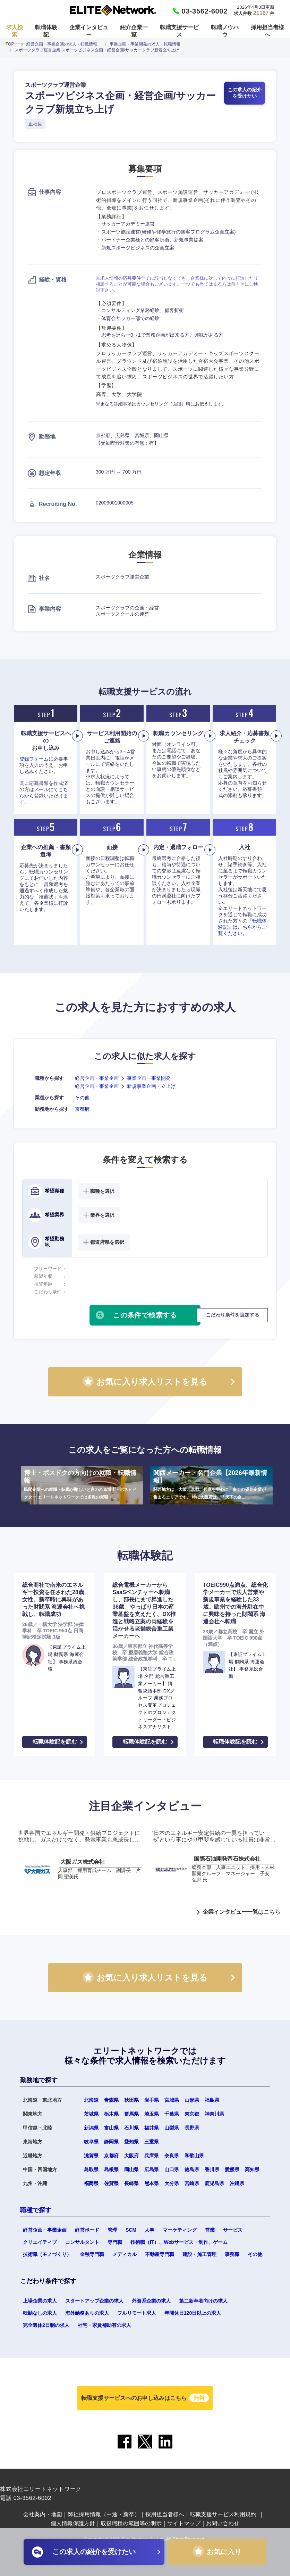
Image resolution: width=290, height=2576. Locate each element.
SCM (131, 2230)
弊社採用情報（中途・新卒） (104, 2514)
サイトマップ (184, 2523)
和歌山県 (194, 2155)
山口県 (171, 2169)
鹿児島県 (214, 2183)
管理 (112, 2230)
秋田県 (131, 2100)
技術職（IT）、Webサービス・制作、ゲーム (179, 2242)
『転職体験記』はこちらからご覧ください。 (242, 927)
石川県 (131, 2128)
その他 (82, 1097)
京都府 (82, 1109)
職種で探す (35, 2210)
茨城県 (91, 2114)
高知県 (252, 2169)
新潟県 (91, 2128)
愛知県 (131, 2141)
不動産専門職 (159, 2254)
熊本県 (151, 2183)
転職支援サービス (179, 31)
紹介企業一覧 (134, 31)
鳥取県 (91, 2169)
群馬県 (131, 2114)
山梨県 (171, 2128)
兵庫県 (151, 2155)
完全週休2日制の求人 (46, 2325)
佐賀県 (111, 2183)
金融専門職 (92, 2254)
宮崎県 (192, 2183)
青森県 (111, 2100)
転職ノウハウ (225, 31)
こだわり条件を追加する (232, 1315)
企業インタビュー (88, 31)
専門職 (115, 2242)
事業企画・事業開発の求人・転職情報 (145, 44)
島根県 (111, 2169)
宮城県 (171, 2100)
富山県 (111, 2128)
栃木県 (111, 2114)
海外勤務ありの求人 (87, 2313)
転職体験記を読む (55, 1742)
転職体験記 (46, 31)
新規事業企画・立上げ (151, 1086)
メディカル (124, 2254)
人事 (149, 2230)
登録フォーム (34, 759)
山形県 (192, 2100)
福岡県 (91, 2183)
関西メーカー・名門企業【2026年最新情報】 (211, 1485)
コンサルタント (82, 2242)
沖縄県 (237, 2183)
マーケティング (180, 2230)
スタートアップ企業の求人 (94, 2301)
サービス (232, 2230)
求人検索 (14, 31)
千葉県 (171, 2114)
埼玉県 (151, 2114)
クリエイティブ (40, 2242)
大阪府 (131, 2155)
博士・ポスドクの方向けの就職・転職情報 (82, 1485)
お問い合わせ (222, 2523)
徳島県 (192, 2169)
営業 (210, 2230)
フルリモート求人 (136, 2313)
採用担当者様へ (267, 31)
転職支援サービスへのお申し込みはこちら (145, 2398)
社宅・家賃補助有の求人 (104, 2325)
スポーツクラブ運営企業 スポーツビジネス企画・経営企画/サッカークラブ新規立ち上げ (97, 50)
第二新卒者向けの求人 (203, 2301)
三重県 (151, 2141)
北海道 (91, 2100)
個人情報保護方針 (73, 2523)
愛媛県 (232, 2169)
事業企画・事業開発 (149, 1078)
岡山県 (131, 2169)
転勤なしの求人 (40, 2313)
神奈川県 (214, 2114)
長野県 (192, 2128)
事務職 (232, 2254)
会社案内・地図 (42, 2514)
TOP (10, 44)
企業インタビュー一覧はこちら (241, 1912)
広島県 (151, 2169)
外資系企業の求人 (151, 2301)
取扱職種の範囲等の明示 (131, 2523)
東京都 (192, 2114)
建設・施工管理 (199, 2254)
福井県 (151, 2128)
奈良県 (171, 2155)
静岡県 (111, 2141)
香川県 (212, 2169)
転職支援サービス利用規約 (223, 2514)
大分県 (171, 2183)
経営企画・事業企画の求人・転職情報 (61, 44)
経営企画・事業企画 (97, 1078)
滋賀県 (91, 2155)
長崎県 (131, 2183)
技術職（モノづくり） (47, 2254)
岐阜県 (91, 2141)
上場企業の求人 (40, 2301)
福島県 (212, 2100)
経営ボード (87, 2230)
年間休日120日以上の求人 (192, 2313)
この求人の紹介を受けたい (245, 93)
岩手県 (151, 2100)
